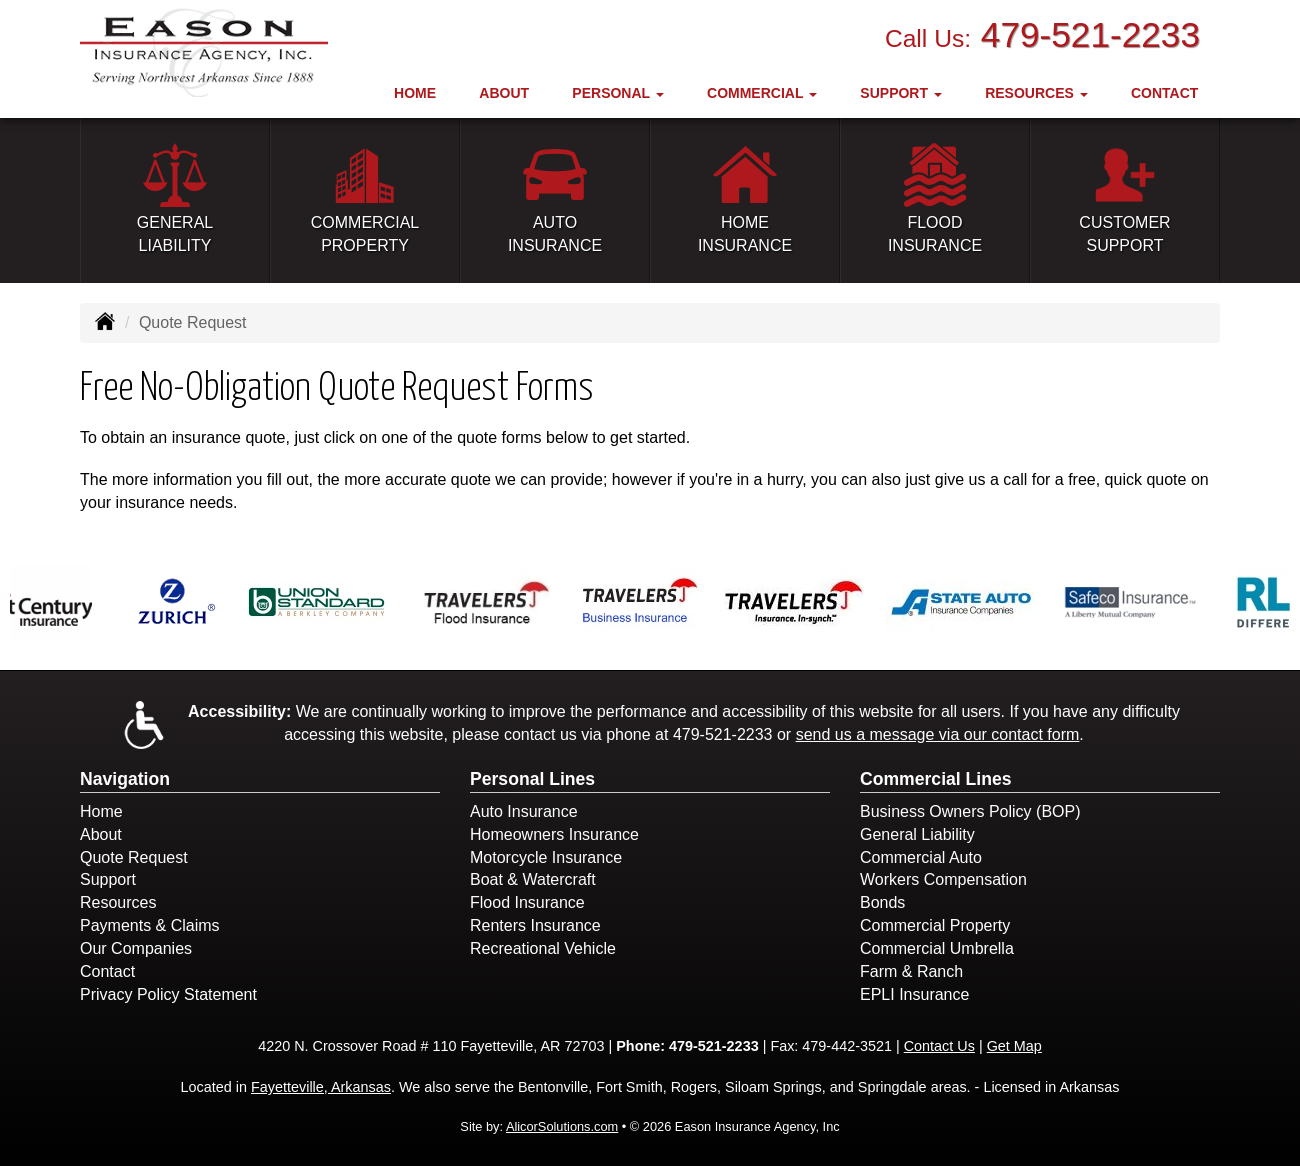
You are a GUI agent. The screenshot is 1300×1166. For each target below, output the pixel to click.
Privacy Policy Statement (168, 994)
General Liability (917, 834)
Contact (1164, 93)
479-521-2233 (1090, 34)
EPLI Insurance (914, 994)
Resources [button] (1036, 93)
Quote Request (134, 857)
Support (108, 879)
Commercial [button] (762, 93)
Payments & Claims (150, 925)
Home (415, 93)
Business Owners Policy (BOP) (970, 811)
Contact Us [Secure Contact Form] (939, 1046)
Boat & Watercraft (533, 879)
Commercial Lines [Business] (936, 779)
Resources (118, 902)
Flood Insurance (527, 902)
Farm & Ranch (911, 971)
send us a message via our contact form (938, 734)
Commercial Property (935, 925)
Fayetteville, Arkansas (321, 1087)
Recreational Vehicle (543, 948)
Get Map (1014, 1046)
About (504, 93)
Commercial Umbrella (937, 948)
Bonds (882, 902)
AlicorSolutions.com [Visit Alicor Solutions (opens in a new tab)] (562, 1126)
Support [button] (901, 93)
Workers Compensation (943, 879)
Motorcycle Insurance (546, 857)
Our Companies (136, 948)
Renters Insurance (535, 925)
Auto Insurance (524, 811)
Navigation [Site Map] (125, 779)
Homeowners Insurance (554, 834)
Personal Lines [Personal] (532, 779)
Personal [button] (617, 93)
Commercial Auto (921, 857)
